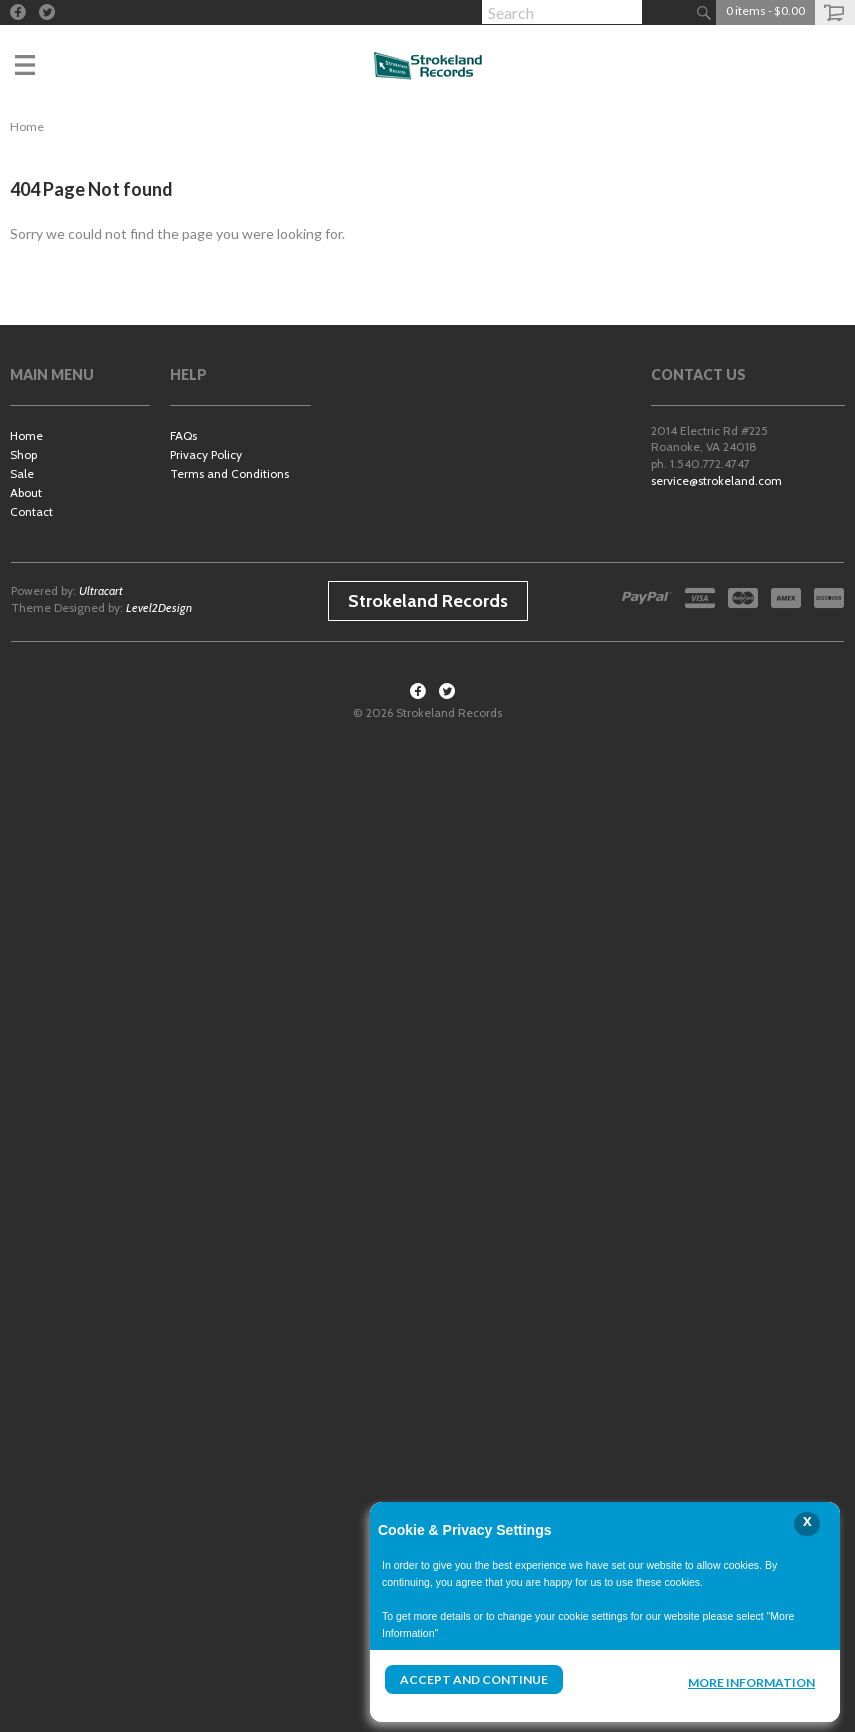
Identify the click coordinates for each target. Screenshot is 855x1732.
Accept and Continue (474, 1679)
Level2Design (159, 607)
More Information (751, 1682)
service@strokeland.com (716, 480)
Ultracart (101, 590)
